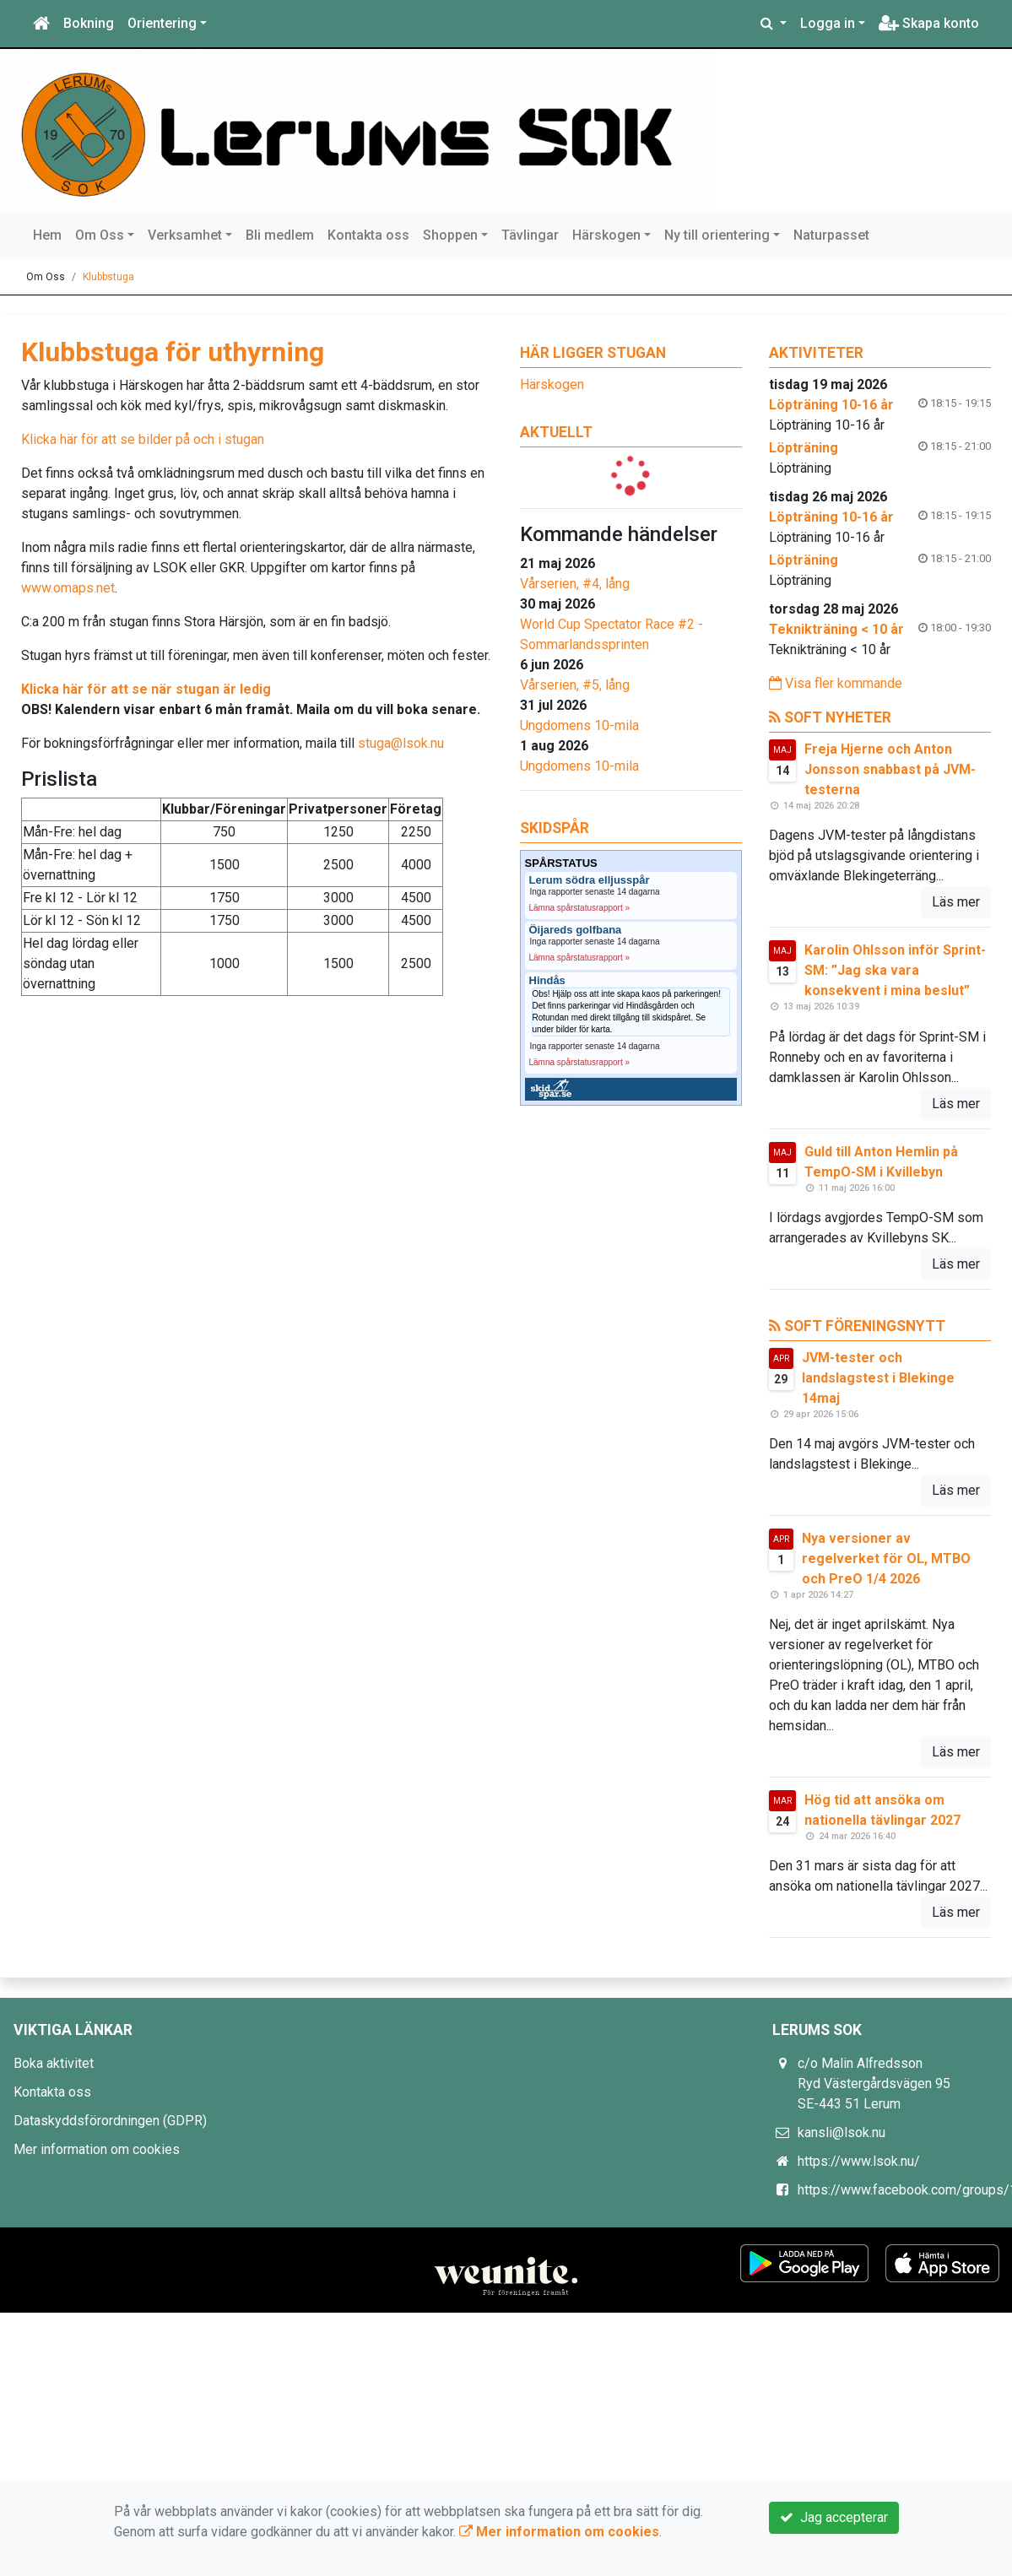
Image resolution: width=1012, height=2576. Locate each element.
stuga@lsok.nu (401, 743)
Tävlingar (530, 235)
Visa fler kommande (835, 683)
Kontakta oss (368, 235)
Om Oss (99, 235)
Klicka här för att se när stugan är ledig (146, 689)
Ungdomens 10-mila (579, 725)
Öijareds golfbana (575, 930)
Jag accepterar (834, 2517)
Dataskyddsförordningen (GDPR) (110, 2121)
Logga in (827, 23)
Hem (47, 235)
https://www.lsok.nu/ (859, 2161)
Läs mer (956, 902)
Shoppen (450, 235)
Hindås (547, 981)
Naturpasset (831, 235)
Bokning (88, 23)
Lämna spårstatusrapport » (579, 907)
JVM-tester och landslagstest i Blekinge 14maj (878, 1378)
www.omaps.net (68, 588)
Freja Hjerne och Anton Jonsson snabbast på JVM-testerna (890, 769)
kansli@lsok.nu (841, 2132)
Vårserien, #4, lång (575, 584)
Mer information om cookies (97, 2149)
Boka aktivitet (54, 2063)
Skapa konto (929, 23)
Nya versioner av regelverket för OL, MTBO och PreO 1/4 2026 (886, 1558)
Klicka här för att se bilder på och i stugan (142, 439)
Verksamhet (185, 235)
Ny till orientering (717, 235)
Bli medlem (280, 235)
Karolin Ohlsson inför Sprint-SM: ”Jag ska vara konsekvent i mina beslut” (895, 970)
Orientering (162, 23)
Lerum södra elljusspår (589, 880)
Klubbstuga (108, 277)
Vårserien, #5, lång (575, 685)
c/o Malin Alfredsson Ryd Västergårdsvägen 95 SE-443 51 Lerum (874, 2083)
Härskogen (606, 235)
